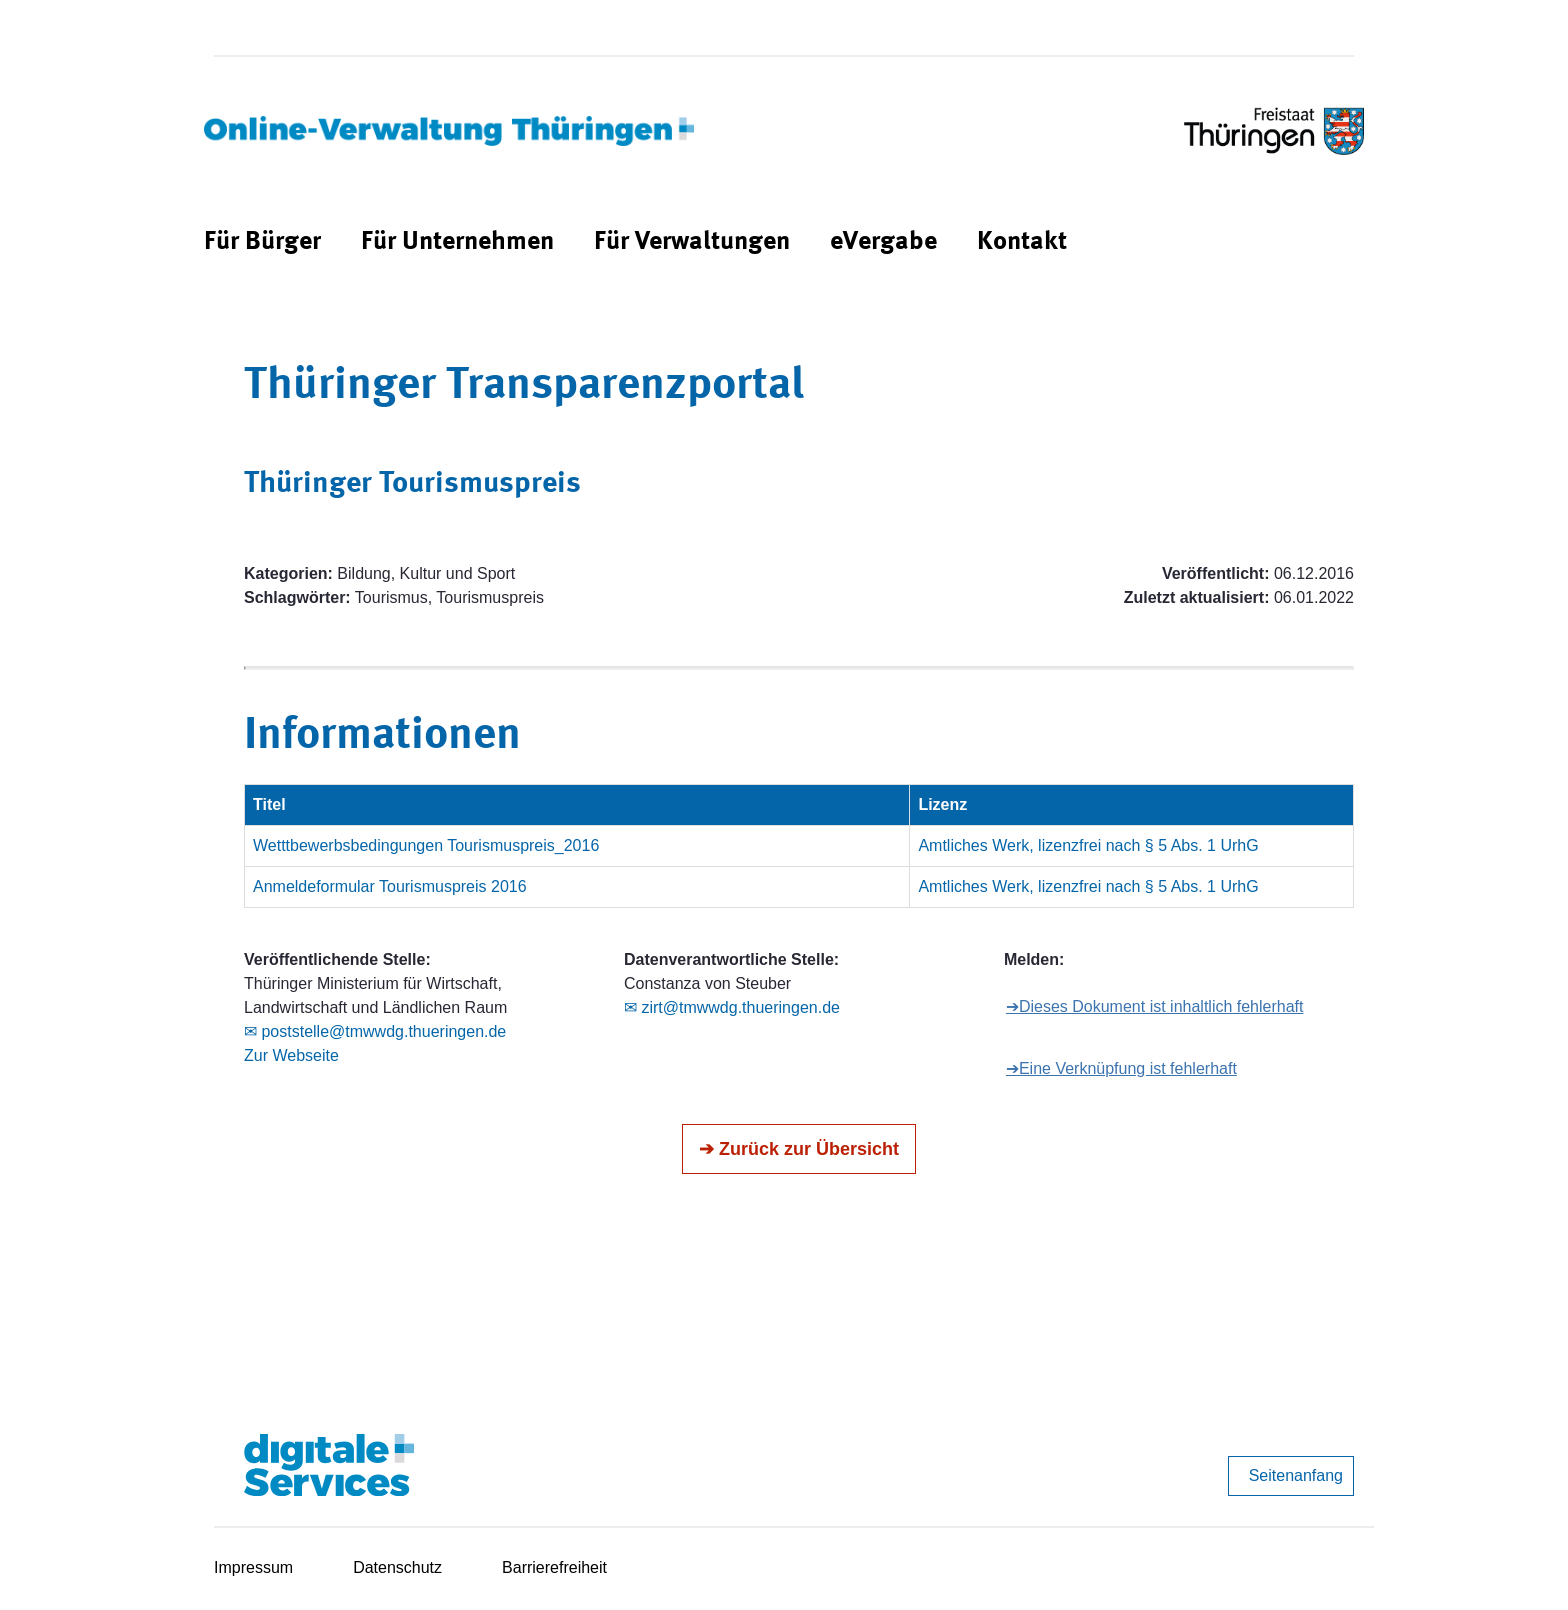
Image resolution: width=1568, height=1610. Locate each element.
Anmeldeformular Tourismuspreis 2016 (390, 886)
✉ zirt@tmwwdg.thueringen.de (732, 1007)
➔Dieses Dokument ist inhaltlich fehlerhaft (1155, 1006)
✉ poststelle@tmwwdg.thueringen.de (375, 1031)
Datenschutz (397, 1567)
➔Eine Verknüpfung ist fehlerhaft (1121, 1068)
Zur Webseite (291, 1055)
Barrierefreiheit (554, 1567)
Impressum (253, 1567)
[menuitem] (262, 242)
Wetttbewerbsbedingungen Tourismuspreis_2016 (426, 845)
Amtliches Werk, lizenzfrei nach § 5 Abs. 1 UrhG (1088, 845)
